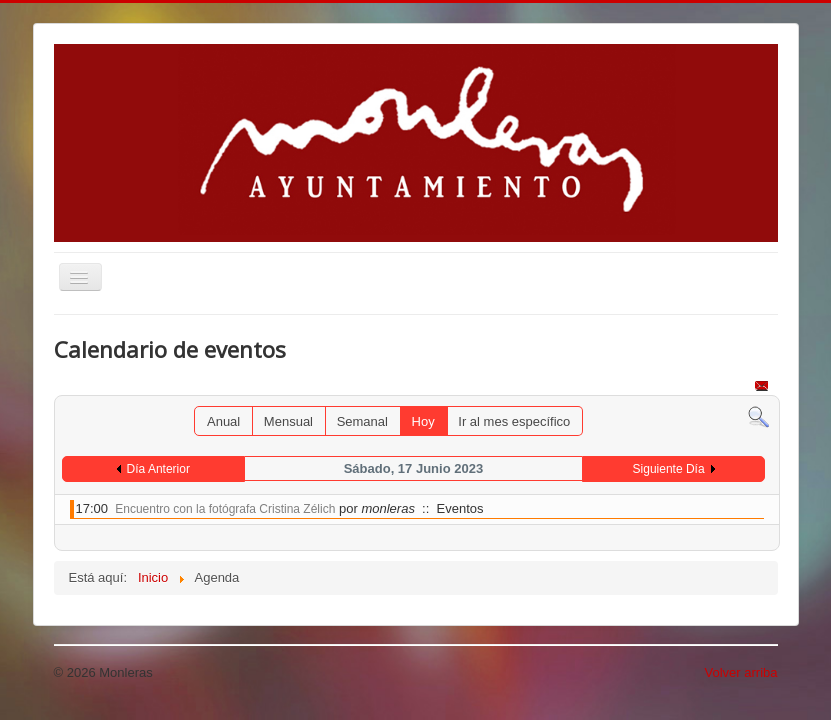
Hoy (423, 421)
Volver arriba (741, 672)
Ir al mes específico (514, 421)
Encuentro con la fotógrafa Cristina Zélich (225, 509)
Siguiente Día (669, 469)
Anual (223, 421)
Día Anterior (158, 469)
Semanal (362, 421)
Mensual (288, 421)
